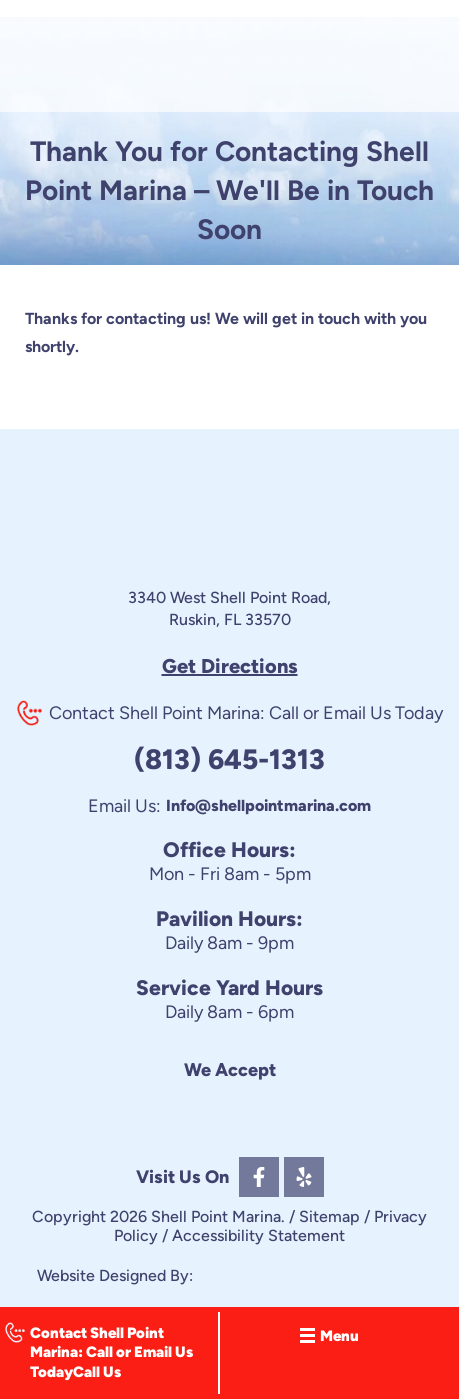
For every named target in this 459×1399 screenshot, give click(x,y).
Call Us (97, 1372)
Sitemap (329, 1216)
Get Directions (230, 666)
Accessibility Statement (258, 1235)
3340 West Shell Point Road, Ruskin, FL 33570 (229, 608)
